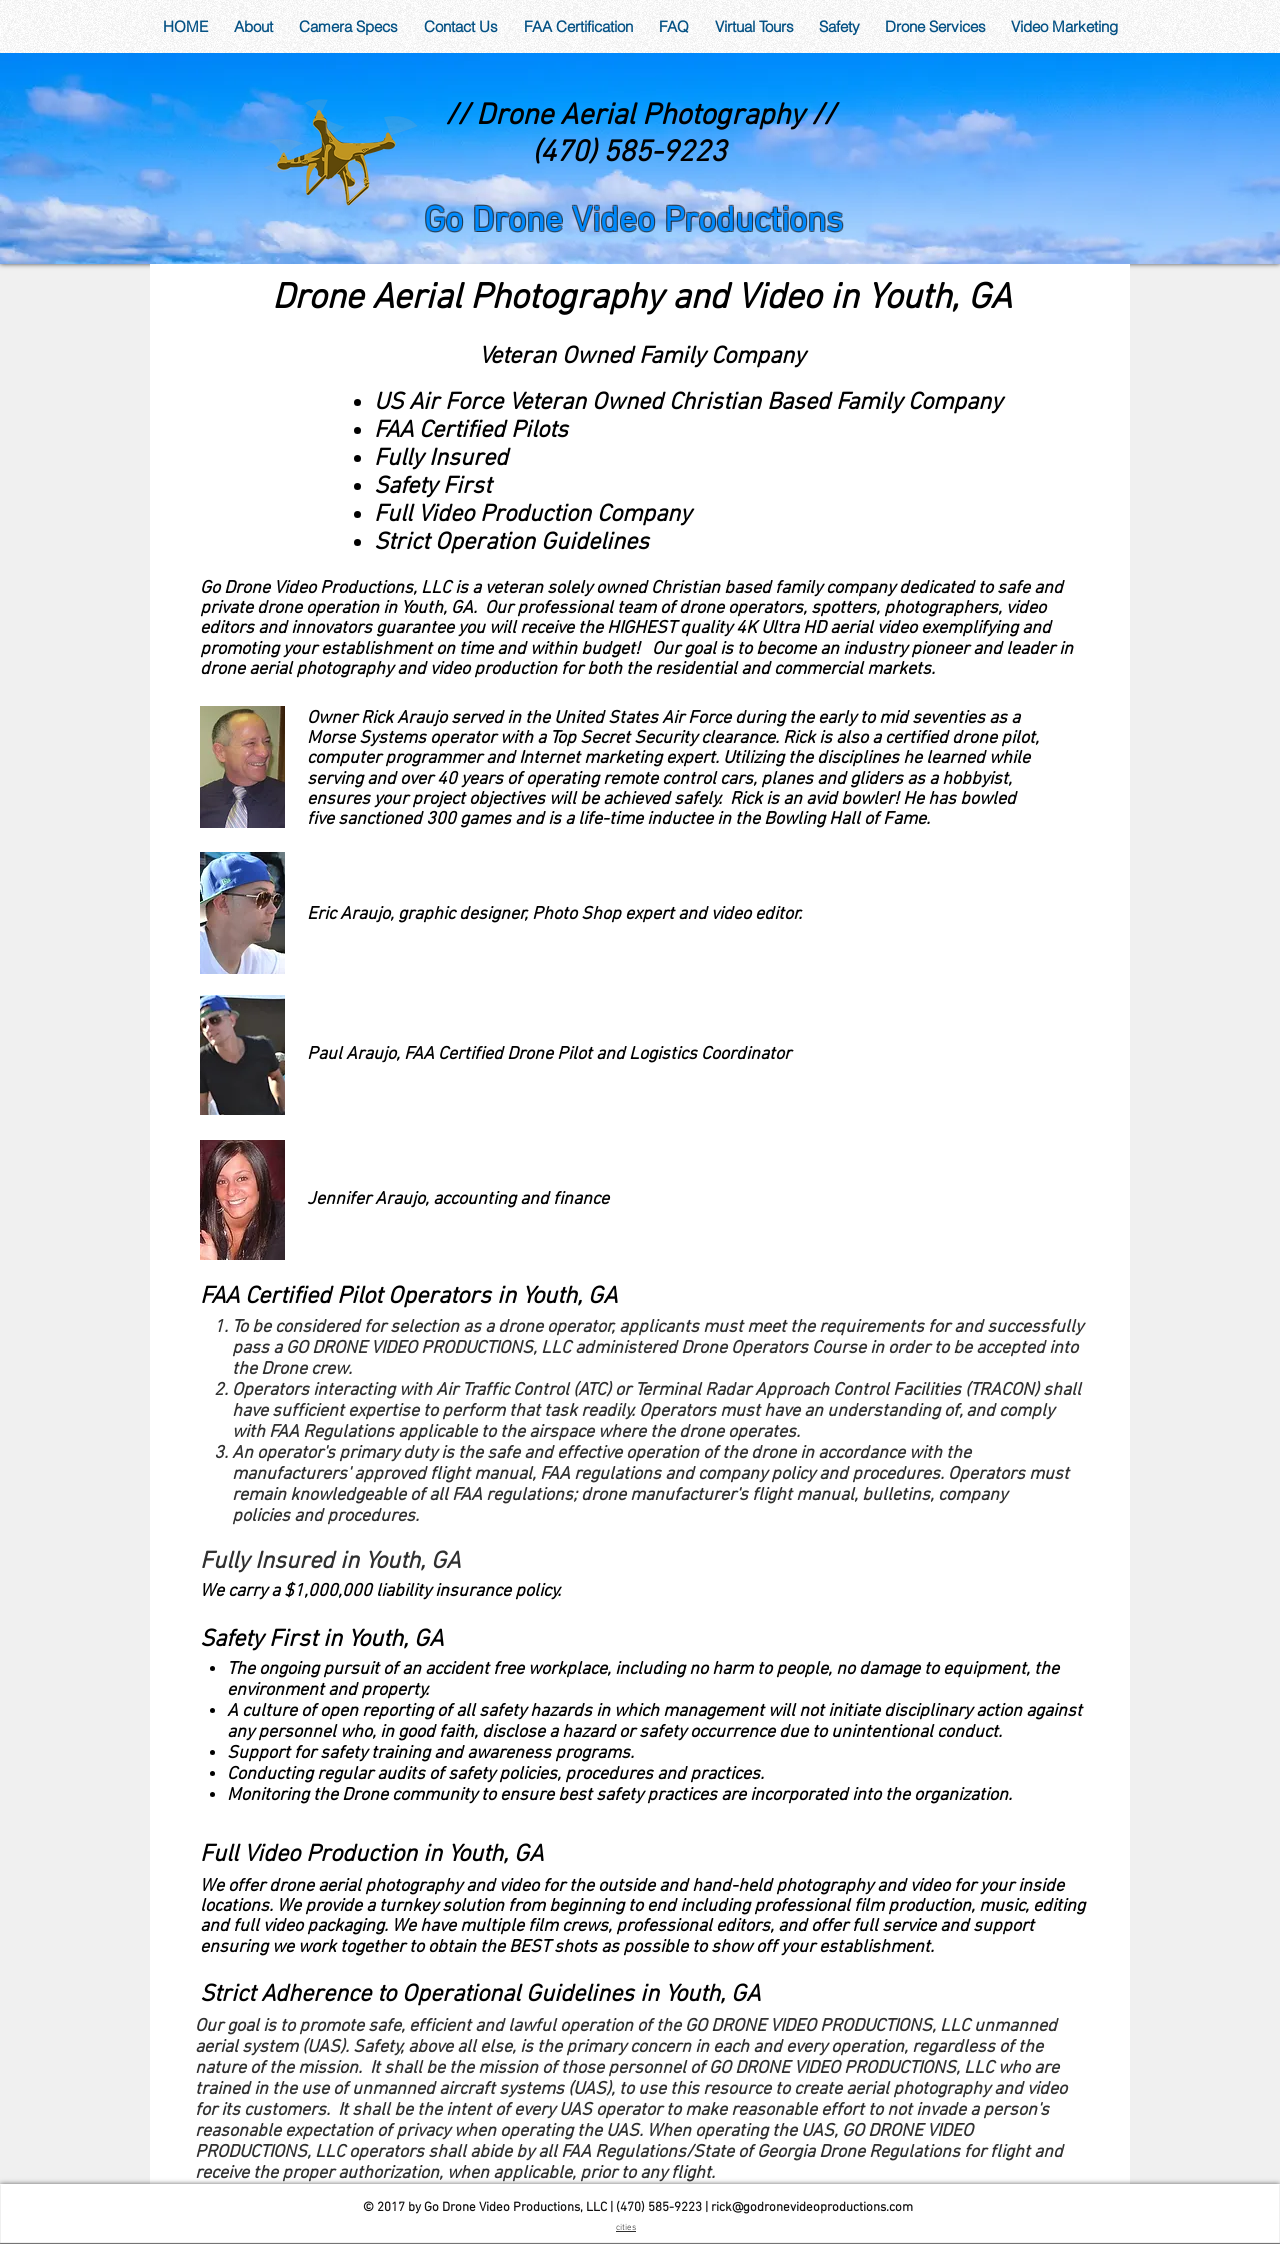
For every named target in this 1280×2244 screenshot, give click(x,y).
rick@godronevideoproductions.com (812, 2208)
